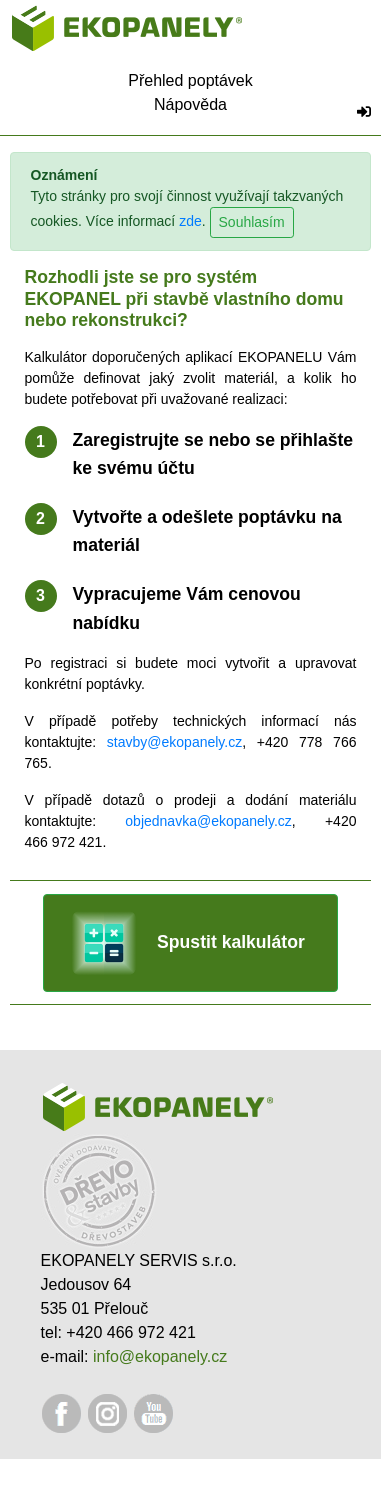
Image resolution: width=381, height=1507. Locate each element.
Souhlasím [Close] (252, 222)
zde (190, 222)
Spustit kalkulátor (188, 943)
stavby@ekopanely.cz (174, 742)
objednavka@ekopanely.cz (208, 821)
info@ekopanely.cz (160, 1356)
